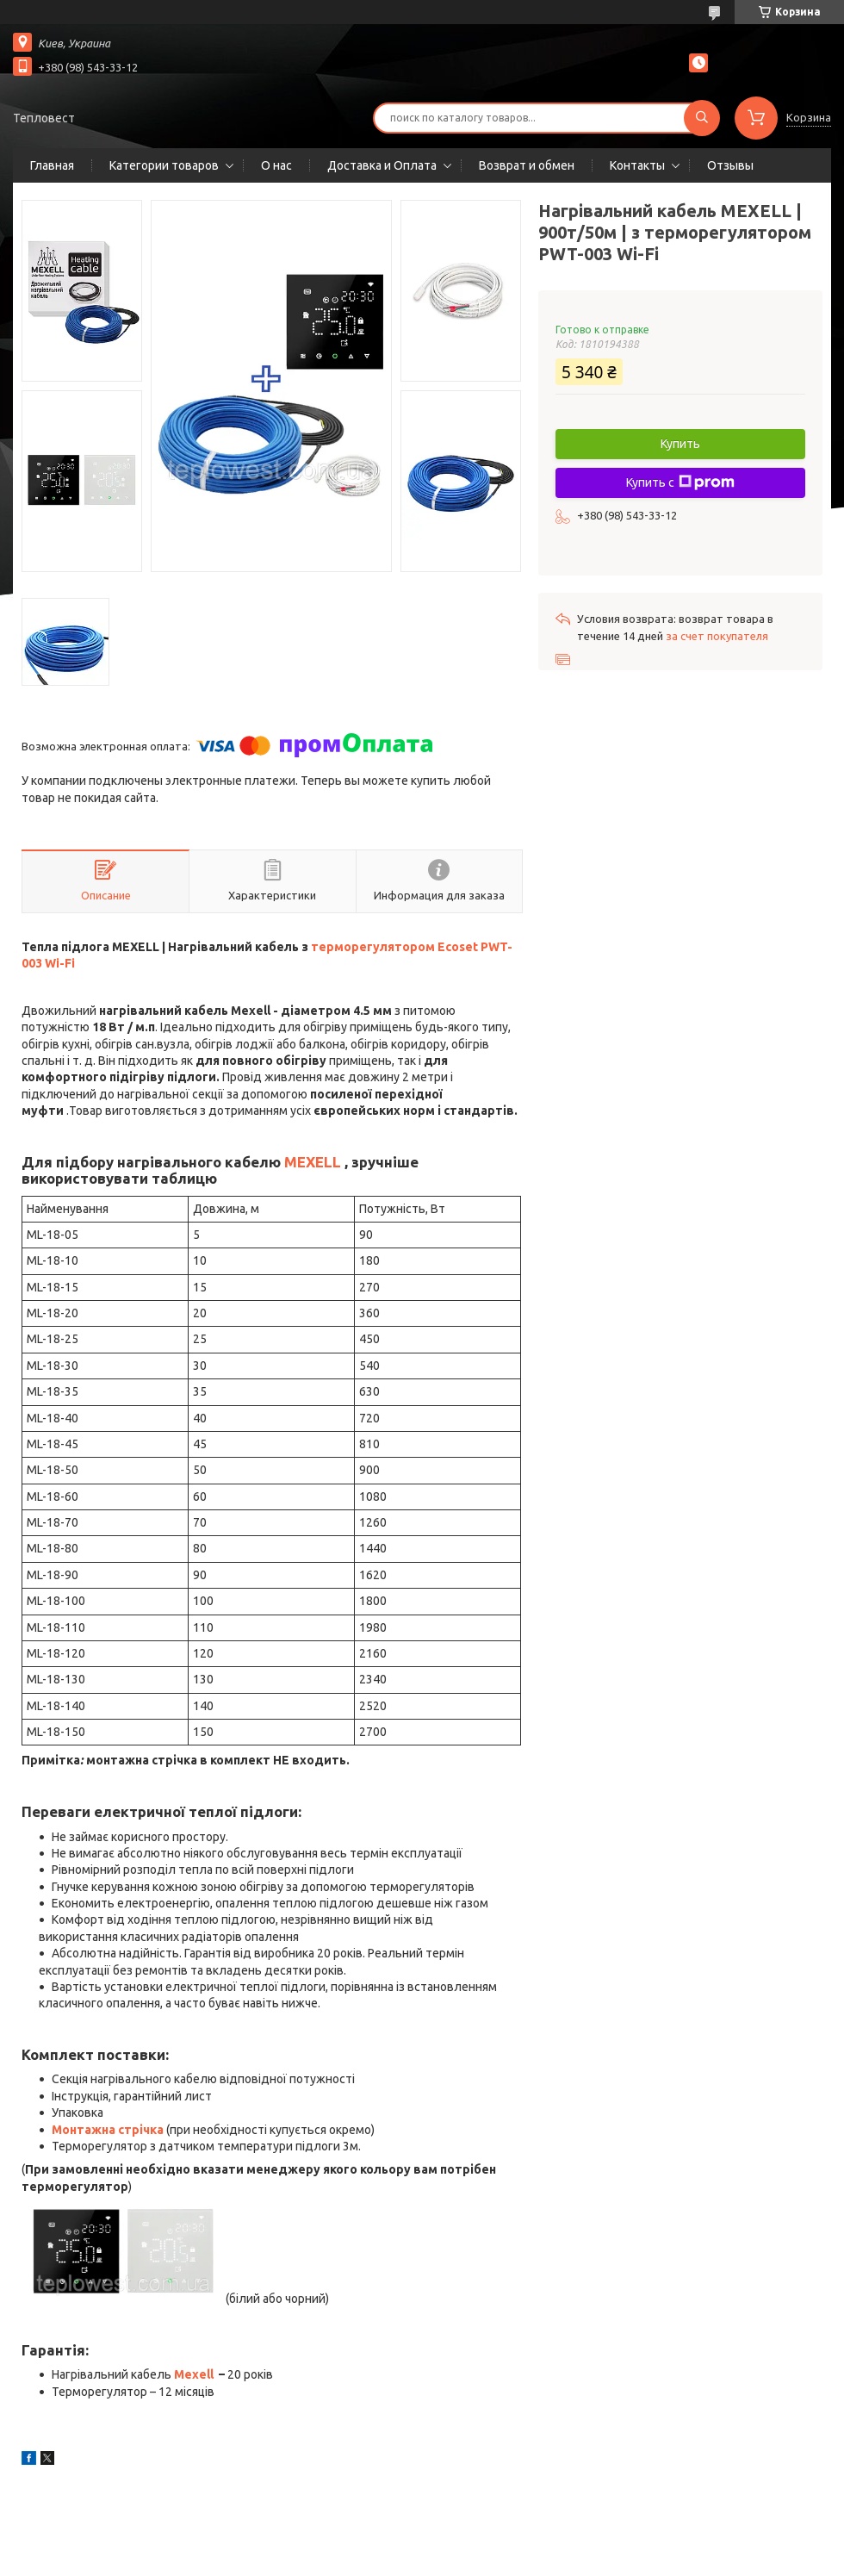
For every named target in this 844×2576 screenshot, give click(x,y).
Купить (680, 444)
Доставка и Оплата (382, 165)
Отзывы (730, 165)
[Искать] (702, 118)
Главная (52, 165)
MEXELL (312, 1162)
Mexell (194, 2374)
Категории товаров (164, 165)
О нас (276, 165)
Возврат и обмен (526, 165)
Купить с (680, 482)
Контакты (637, 165)
